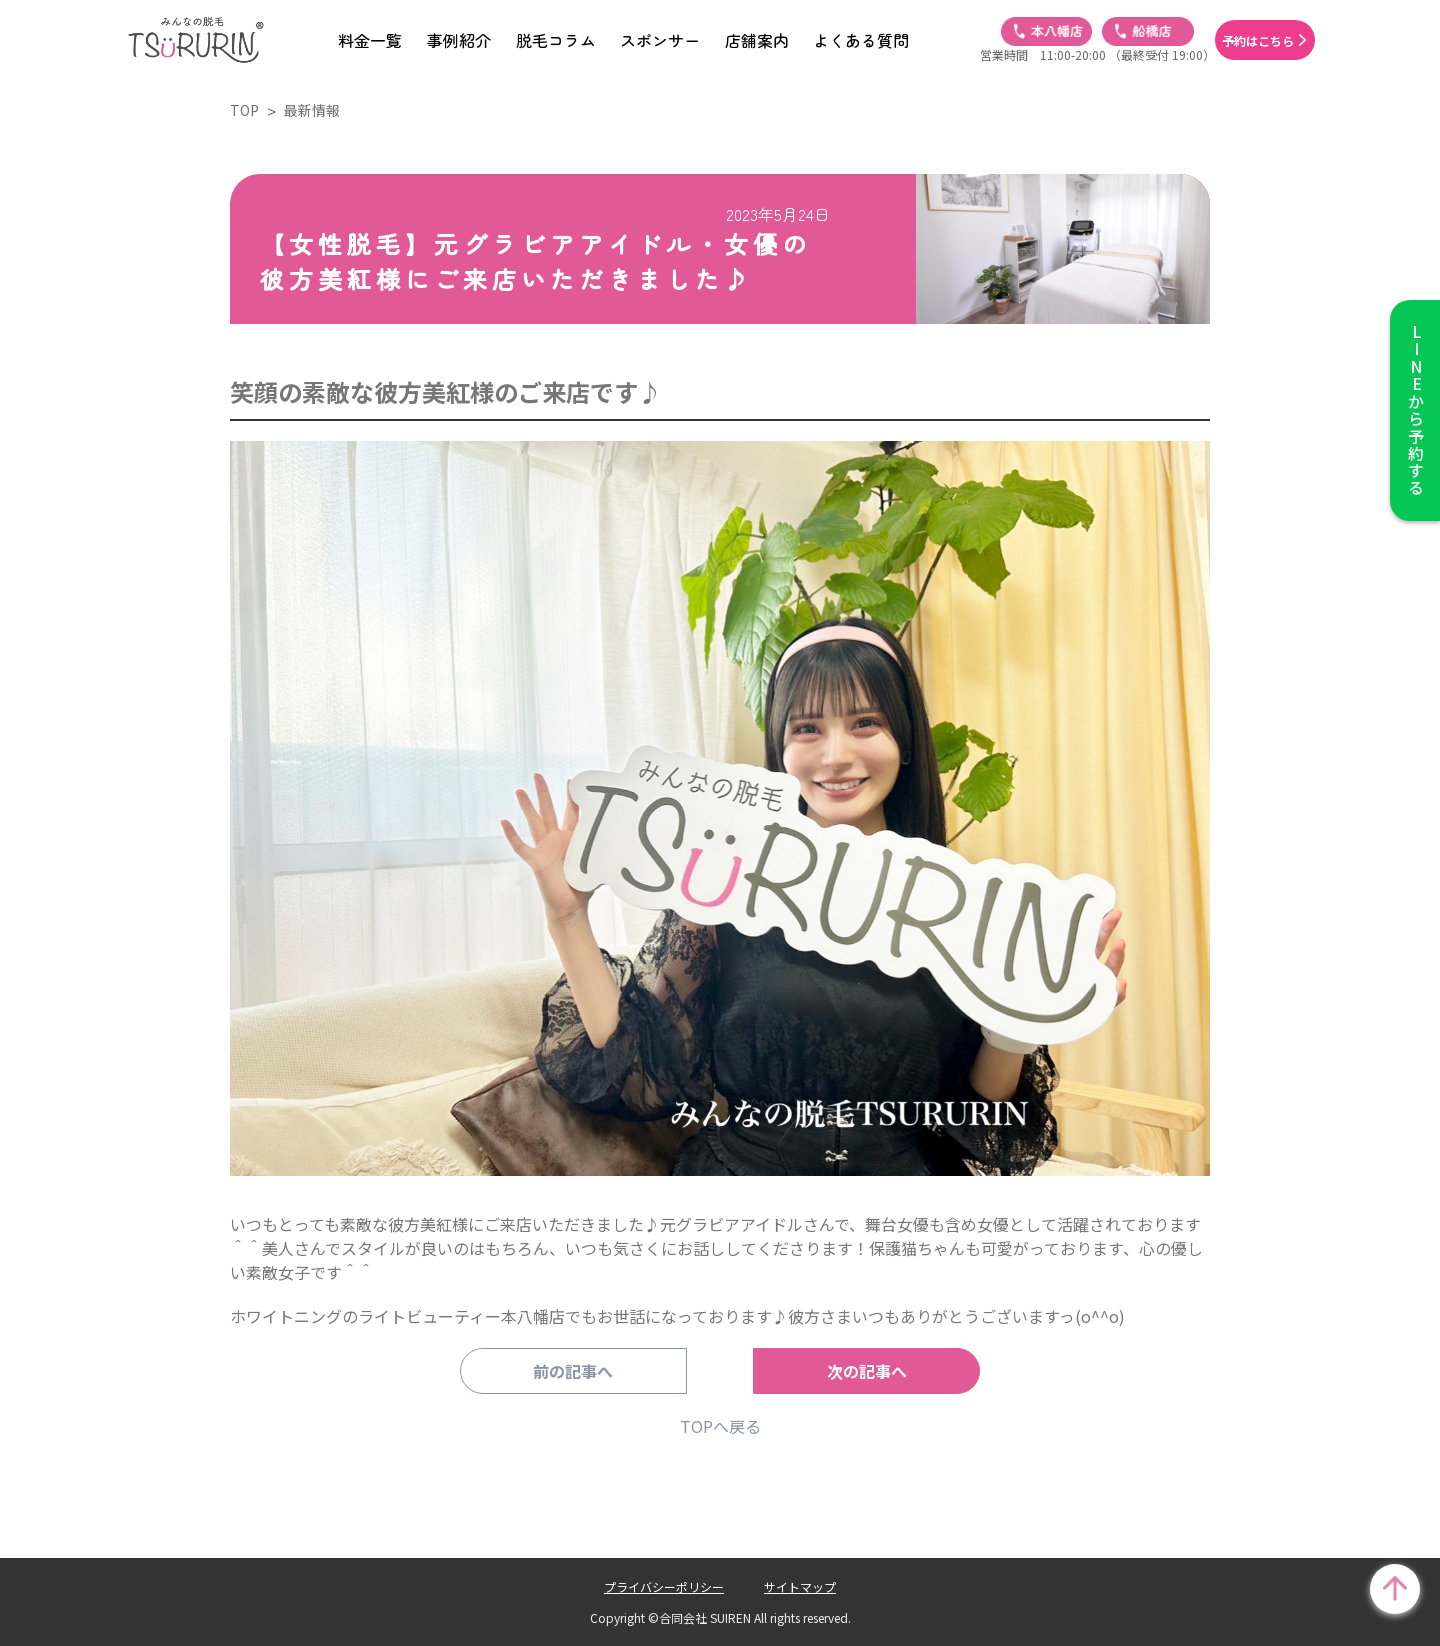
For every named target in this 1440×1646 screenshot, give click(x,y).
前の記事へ (585, 1371)
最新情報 (312, 110)
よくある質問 (861, 40)
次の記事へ (855, 1371)
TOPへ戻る (720, 1426)
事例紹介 (459, 40)
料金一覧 (370, 40)
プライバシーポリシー (664, 1586)
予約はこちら (1258, 40)
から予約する (1415, 410)
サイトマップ (800, 1586)
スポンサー (660, 40)
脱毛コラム (556, 40)
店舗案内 (757, 40)
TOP (244, 110)
